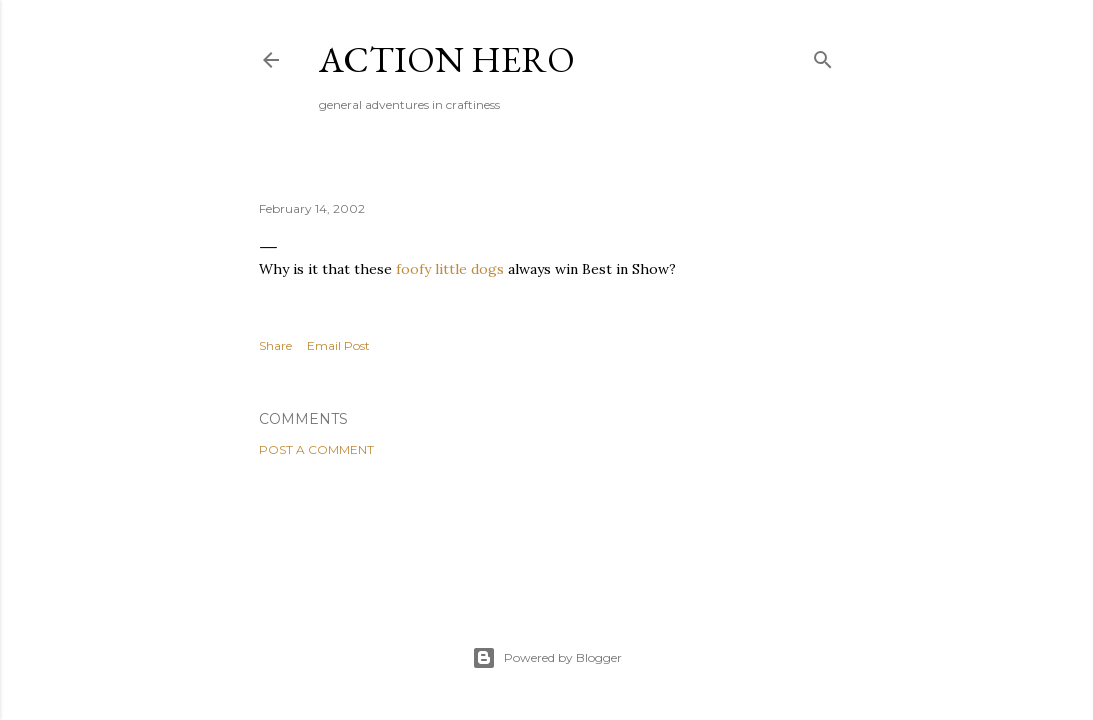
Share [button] (275, 345)
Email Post (338, 345)
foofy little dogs (450, 269)
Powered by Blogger (547, 658)
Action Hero (447, 59)
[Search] (823, 55)
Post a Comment (316, 449)
